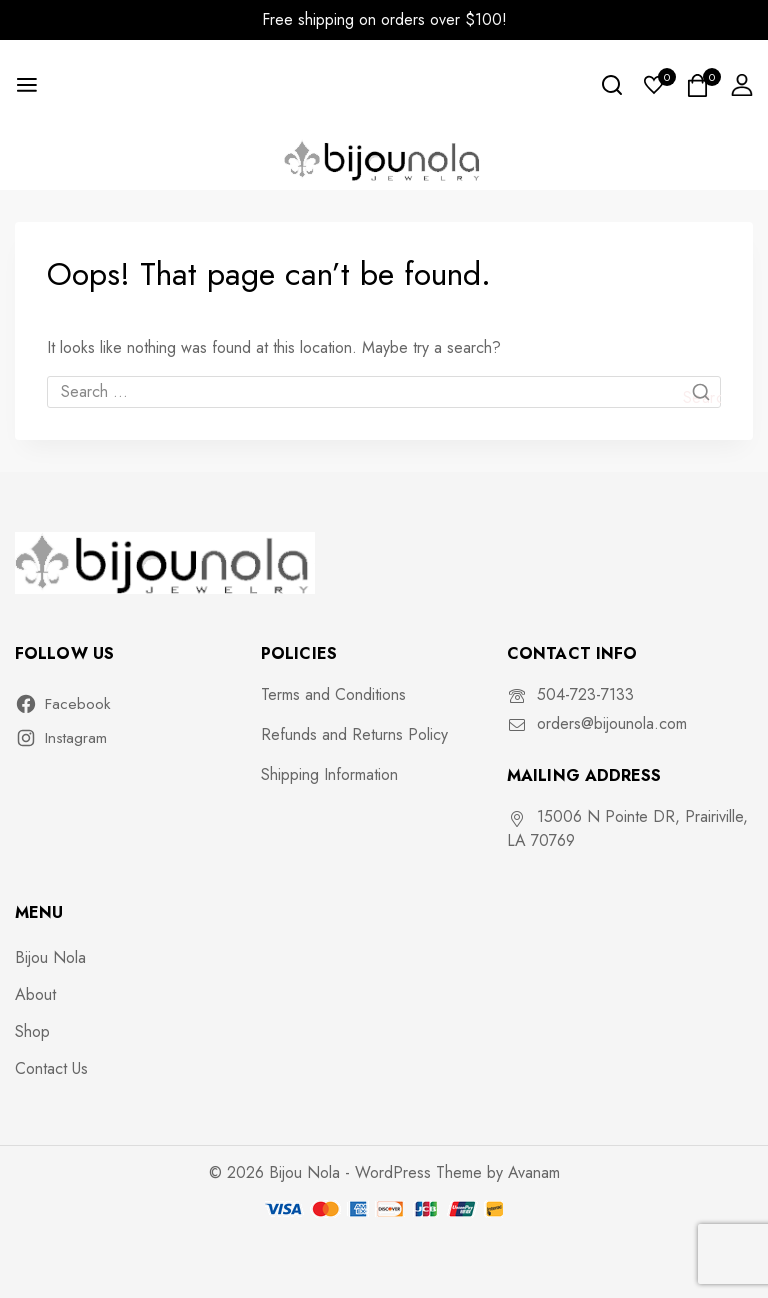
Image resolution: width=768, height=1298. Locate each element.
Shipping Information (329, 774)
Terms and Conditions (333, 694)
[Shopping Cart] (698, 85)
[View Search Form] (612, 85)
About (35, 994)
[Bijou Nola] (384, 159)
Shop (32, 1031)
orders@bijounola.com (612, 723)
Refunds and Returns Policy (354, 734)
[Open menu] (27, 85)
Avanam (534, 1172)
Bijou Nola (50, 957)
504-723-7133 (585, 694)
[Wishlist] (655, 85)
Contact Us (51, 1068)
